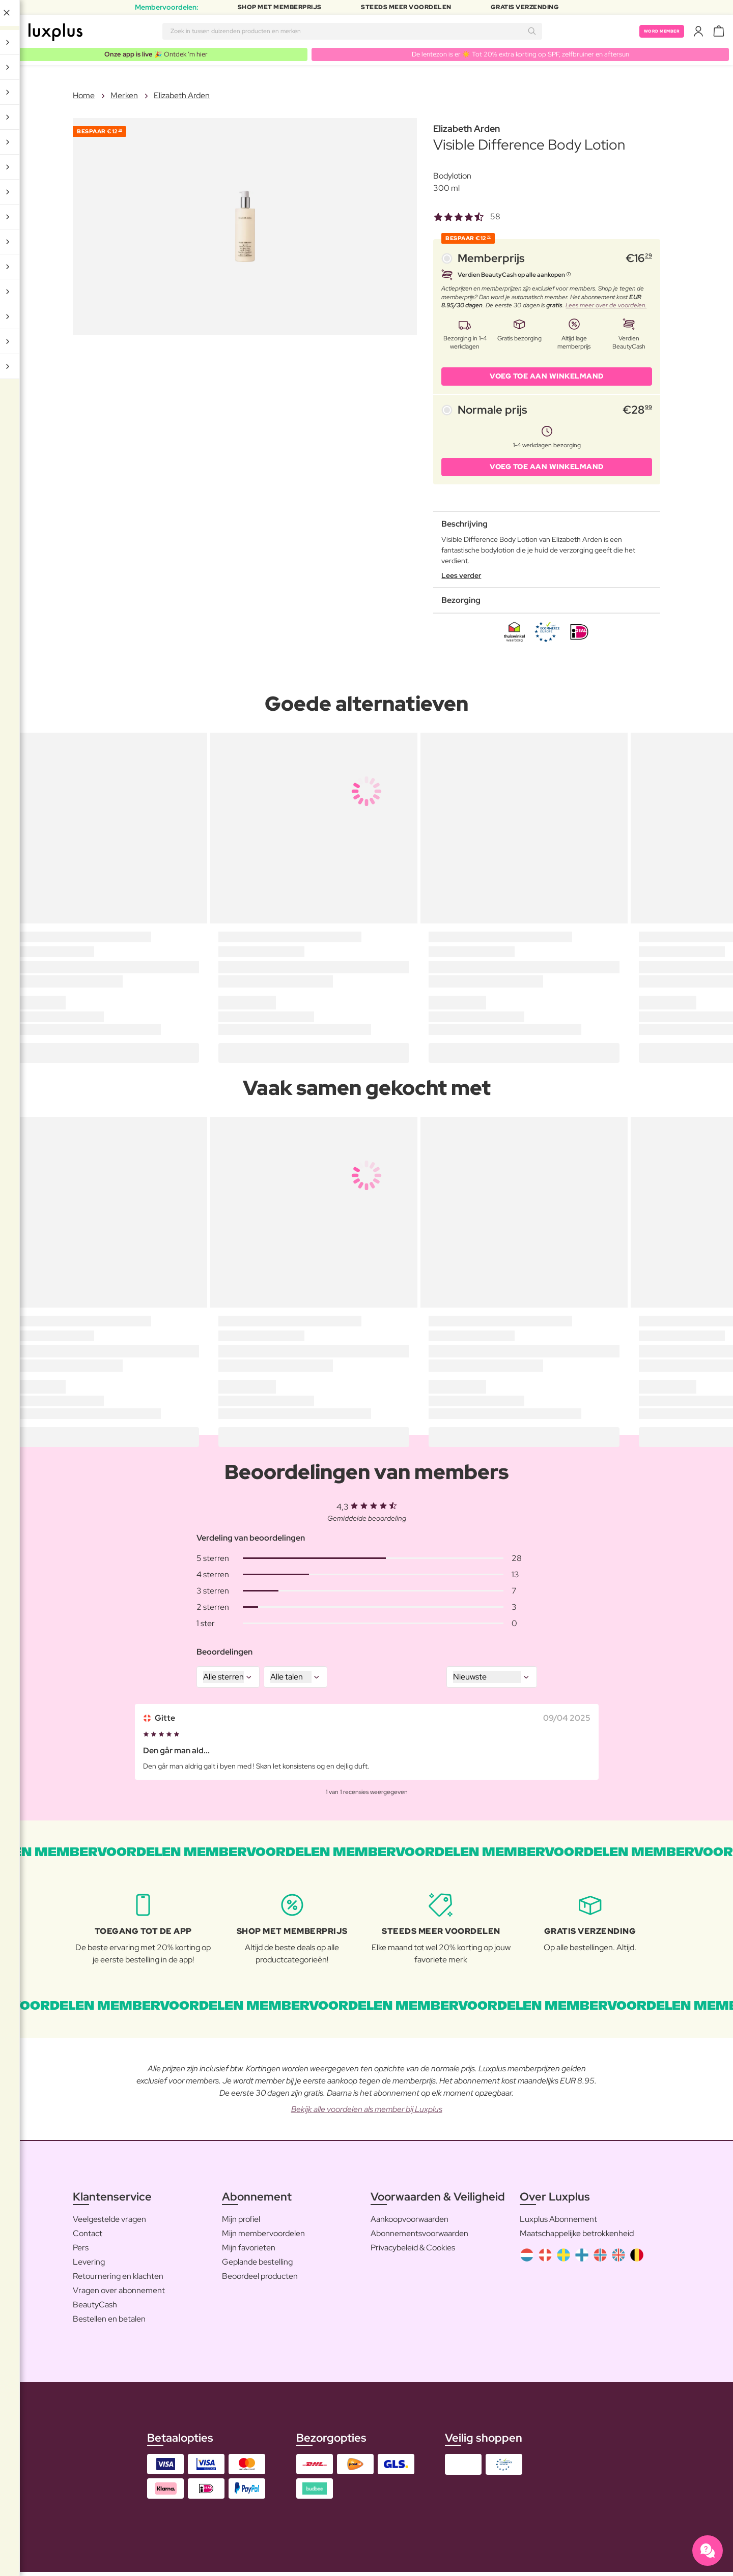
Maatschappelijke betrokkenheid (577, 2237)
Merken (124, 96)
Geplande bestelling (257, 2265)
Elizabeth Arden (182, 96)
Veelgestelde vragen (109, 2222)
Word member (654, 31)
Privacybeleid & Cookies (413, 2251)
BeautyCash (95, 2308)
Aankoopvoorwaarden (409, 2222)
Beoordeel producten (260, 2279)
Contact (87, 2237)
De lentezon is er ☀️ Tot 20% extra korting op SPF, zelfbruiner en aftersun (519, 54)
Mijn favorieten (248, 2251)
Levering (89, 2265)
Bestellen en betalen (109, 2322)
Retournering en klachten (118, 2279)
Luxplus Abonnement (558, 2222)
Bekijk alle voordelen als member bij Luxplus (366, 2113)
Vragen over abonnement (119, 2294)
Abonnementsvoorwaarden (419, 2237)
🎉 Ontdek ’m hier (154, 54)
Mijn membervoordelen (263, 2237)
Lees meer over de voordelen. (606, 306)
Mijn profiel (241, 2222)
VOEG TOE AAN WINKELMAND (547, 378)
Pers (81, 2251)
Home (84, 96)
